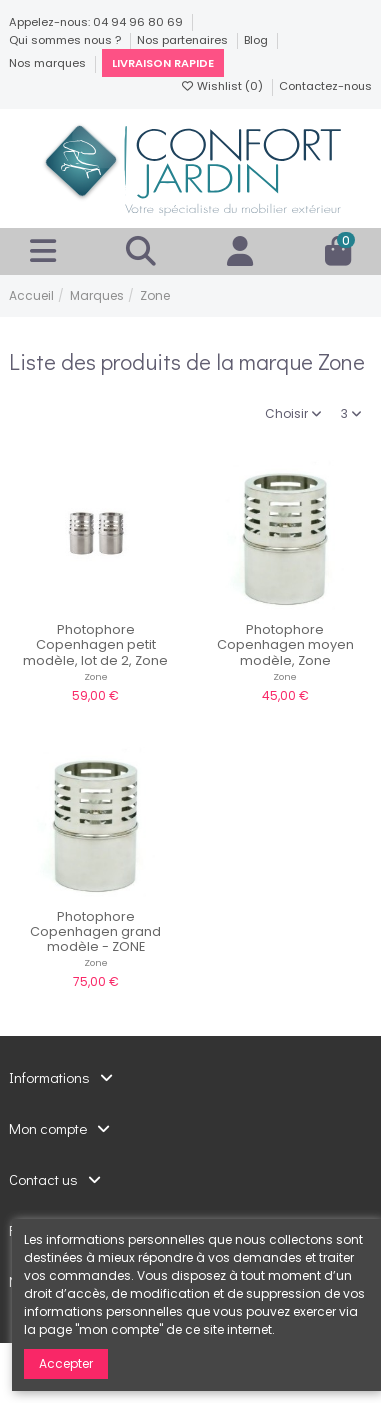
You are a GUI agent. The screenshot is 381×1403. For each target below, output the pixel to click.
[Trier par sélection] (294, 414)
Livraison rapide (163, 63)
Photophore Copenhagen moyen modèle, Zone (285, 645)
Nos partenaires (184, 40)
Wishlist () (223, 86)
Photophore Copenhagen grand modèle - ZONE (95, 932)
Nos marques (49, 63)
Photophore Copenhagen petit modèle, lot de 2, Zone (95, 645)
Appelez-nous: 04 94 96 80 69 (97, 22)
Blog (257, 40)
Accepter (66, 1363)
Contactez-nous (325, 86)
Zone (96, 676)
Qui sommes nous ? (66, 40)
